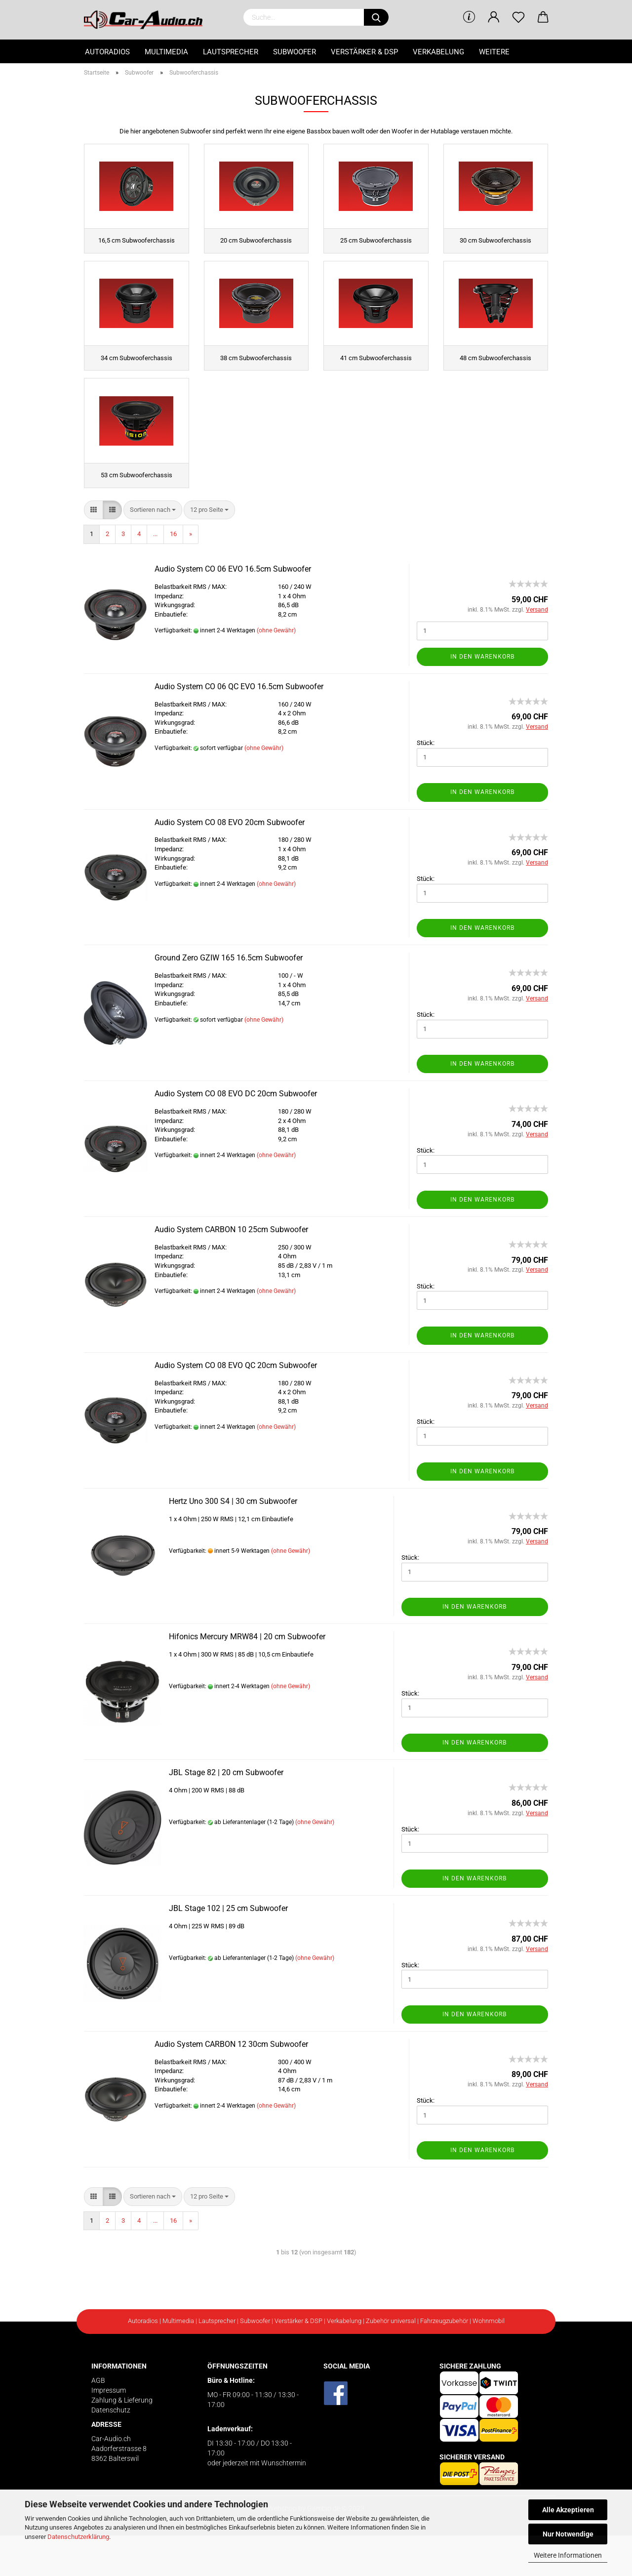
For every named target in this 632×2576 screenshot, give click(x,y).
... (155, 575)
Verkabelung (438, 51)
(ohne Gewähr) (276, 671)
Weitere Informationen (568, 2555)
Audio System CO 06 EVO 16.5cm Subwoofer (233, 610)
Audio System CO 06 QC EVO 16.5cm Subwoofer (239, 727)
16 (173, 575)
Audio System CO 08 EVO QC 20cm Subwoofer (236, 1406)
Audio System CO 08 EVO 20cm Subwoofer (230, 863)
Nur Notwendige (568, 2534)
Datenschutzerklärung (78, 2536)
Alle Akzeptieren (568, 2510)
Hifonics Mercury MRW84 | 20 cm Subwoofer (247, 1677)
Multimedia (166, 51)
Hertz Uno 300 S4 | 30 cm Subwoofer (233, 1541)
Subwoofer (294, 51)
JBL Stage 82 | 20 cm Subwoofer (226, 1813)
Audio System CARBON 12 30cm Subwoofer (231, 2085)
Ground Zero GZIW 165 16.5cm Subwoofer (229, 998)
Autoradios (107, 51)
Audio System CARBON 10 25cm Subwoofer (231, 1270)
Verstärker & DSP (364, 51)
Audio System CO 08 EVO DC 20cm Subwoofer (236, 1134)
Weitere (494, 51)
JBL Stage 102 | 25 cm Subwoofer (228, 1949)
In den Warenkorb (482, 697)
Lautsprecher (230, 51)
